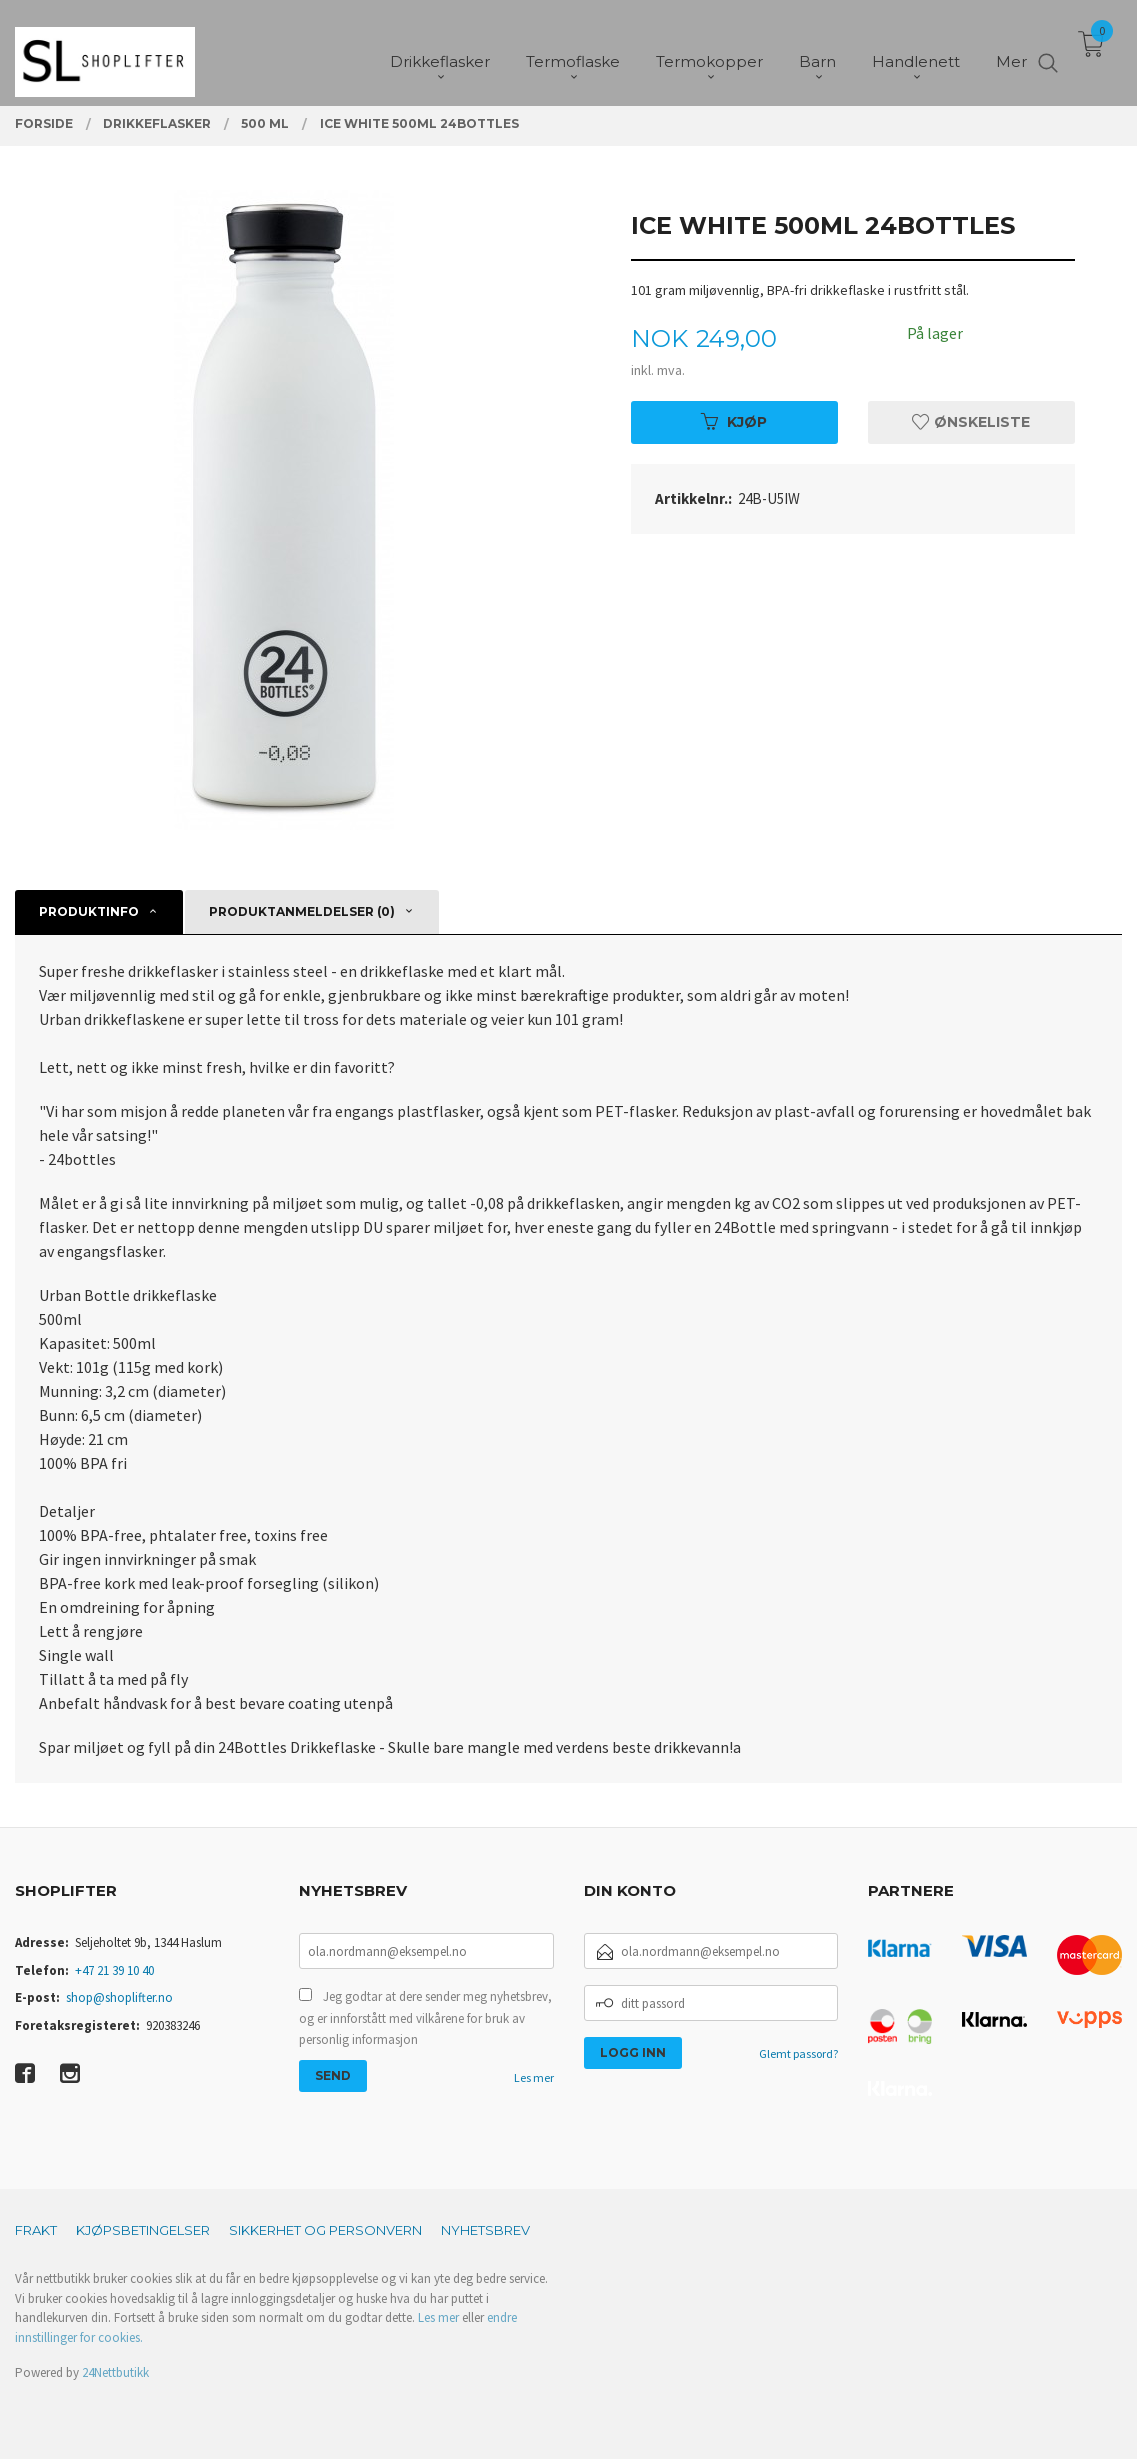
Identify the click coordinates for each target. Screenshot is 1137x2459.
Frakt (36, 2230)
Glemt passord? (798, 2053)
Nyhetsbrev (485, 2230)
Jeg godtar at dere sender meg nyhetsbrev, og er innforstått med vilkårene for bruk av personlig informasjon (425, 2018)
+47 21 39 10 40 (114, 1970)
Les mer (534, 2077)
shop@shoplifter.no (119, 1997)
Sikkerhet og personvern (325, 2230)
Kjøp (734, 422)
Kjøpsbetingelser (143, 2230)
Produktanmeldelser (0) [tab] (302, 911)
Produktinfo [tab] (89, 911)
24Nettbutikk (115, 2372)
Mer (1011, 50)
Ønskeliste (971, 422)
